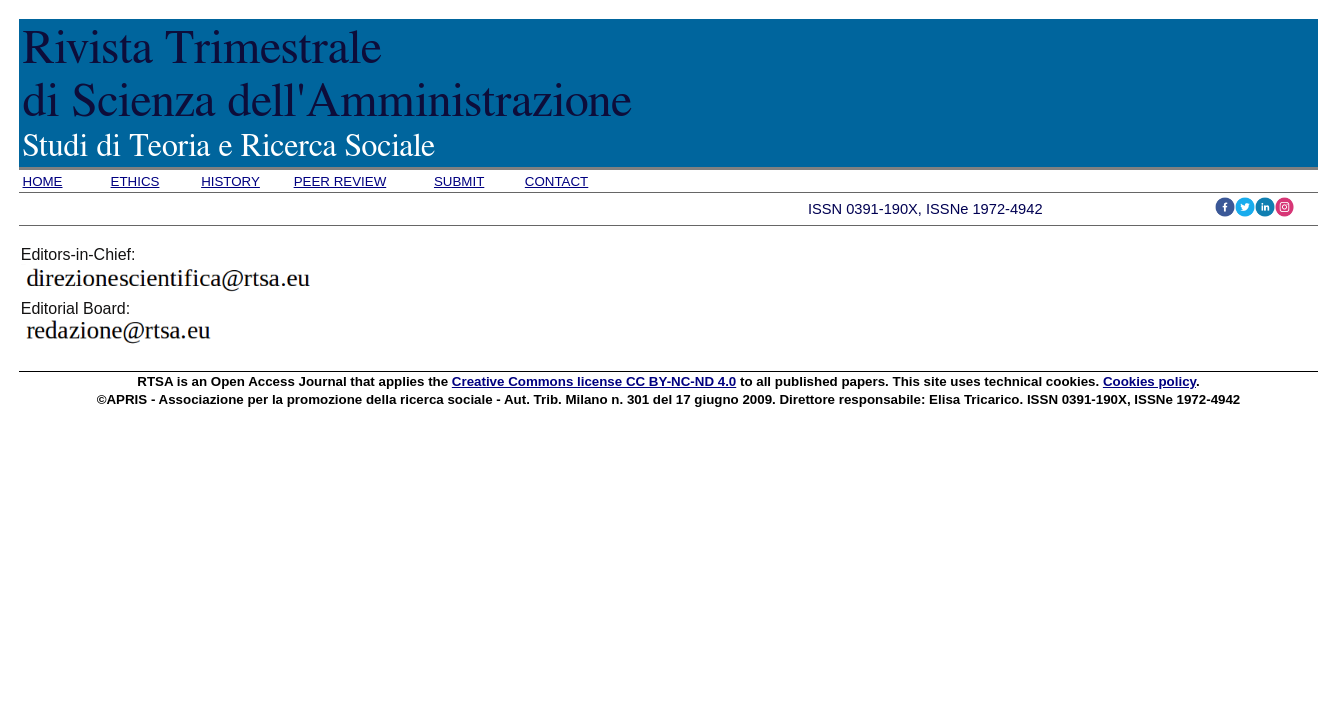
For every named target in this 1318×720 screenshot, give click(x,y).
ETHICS (135, 181)
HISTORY (230, 181)
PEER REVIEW (340, 181)
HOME (43, 181)
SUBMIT (459, 181)
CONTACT (556, 181)
